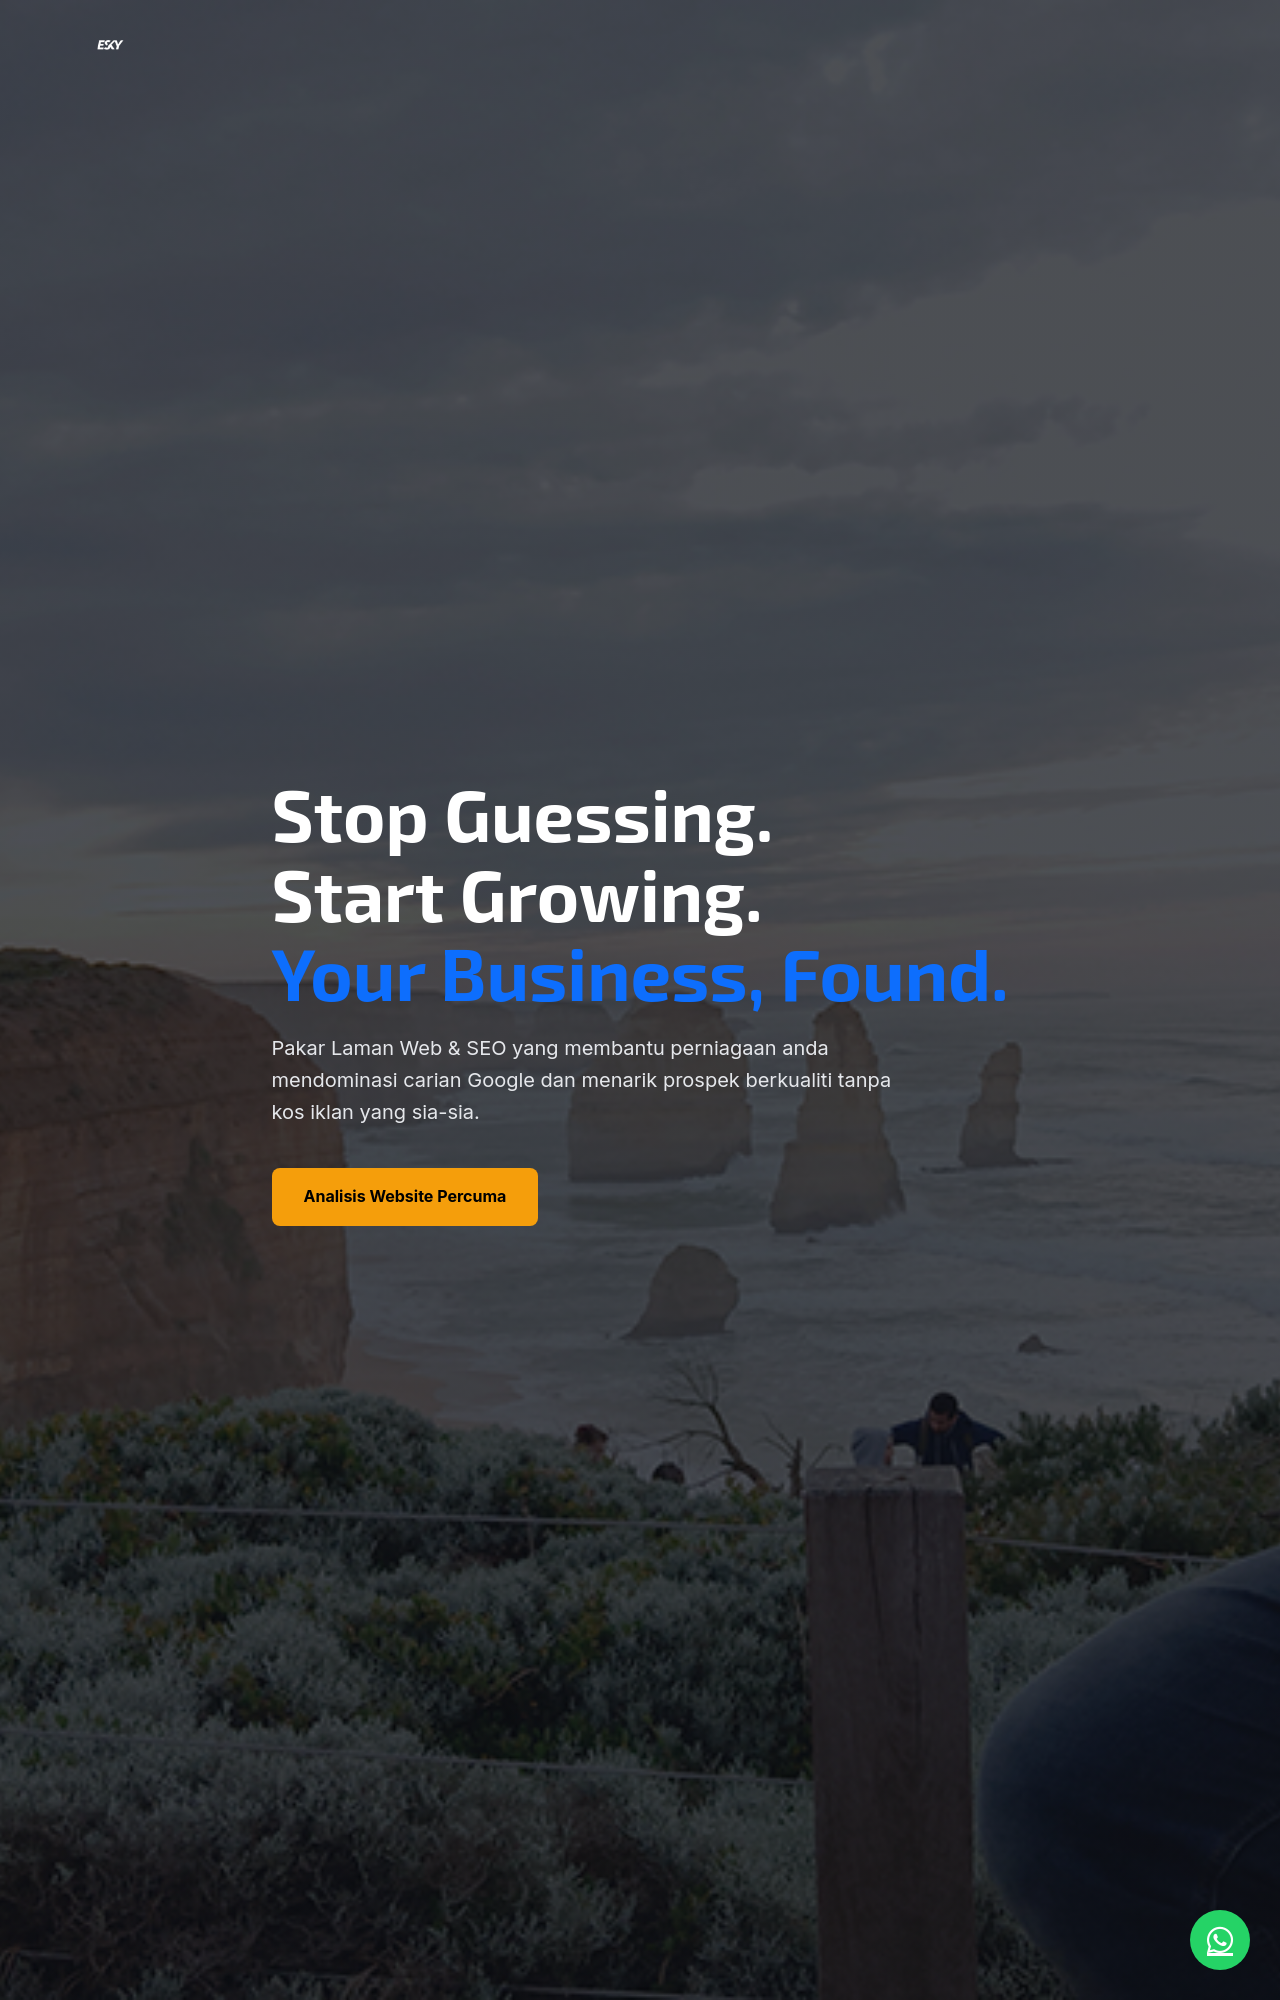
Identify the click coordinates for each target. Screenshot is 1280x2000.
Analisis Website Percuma (405, 1196)
